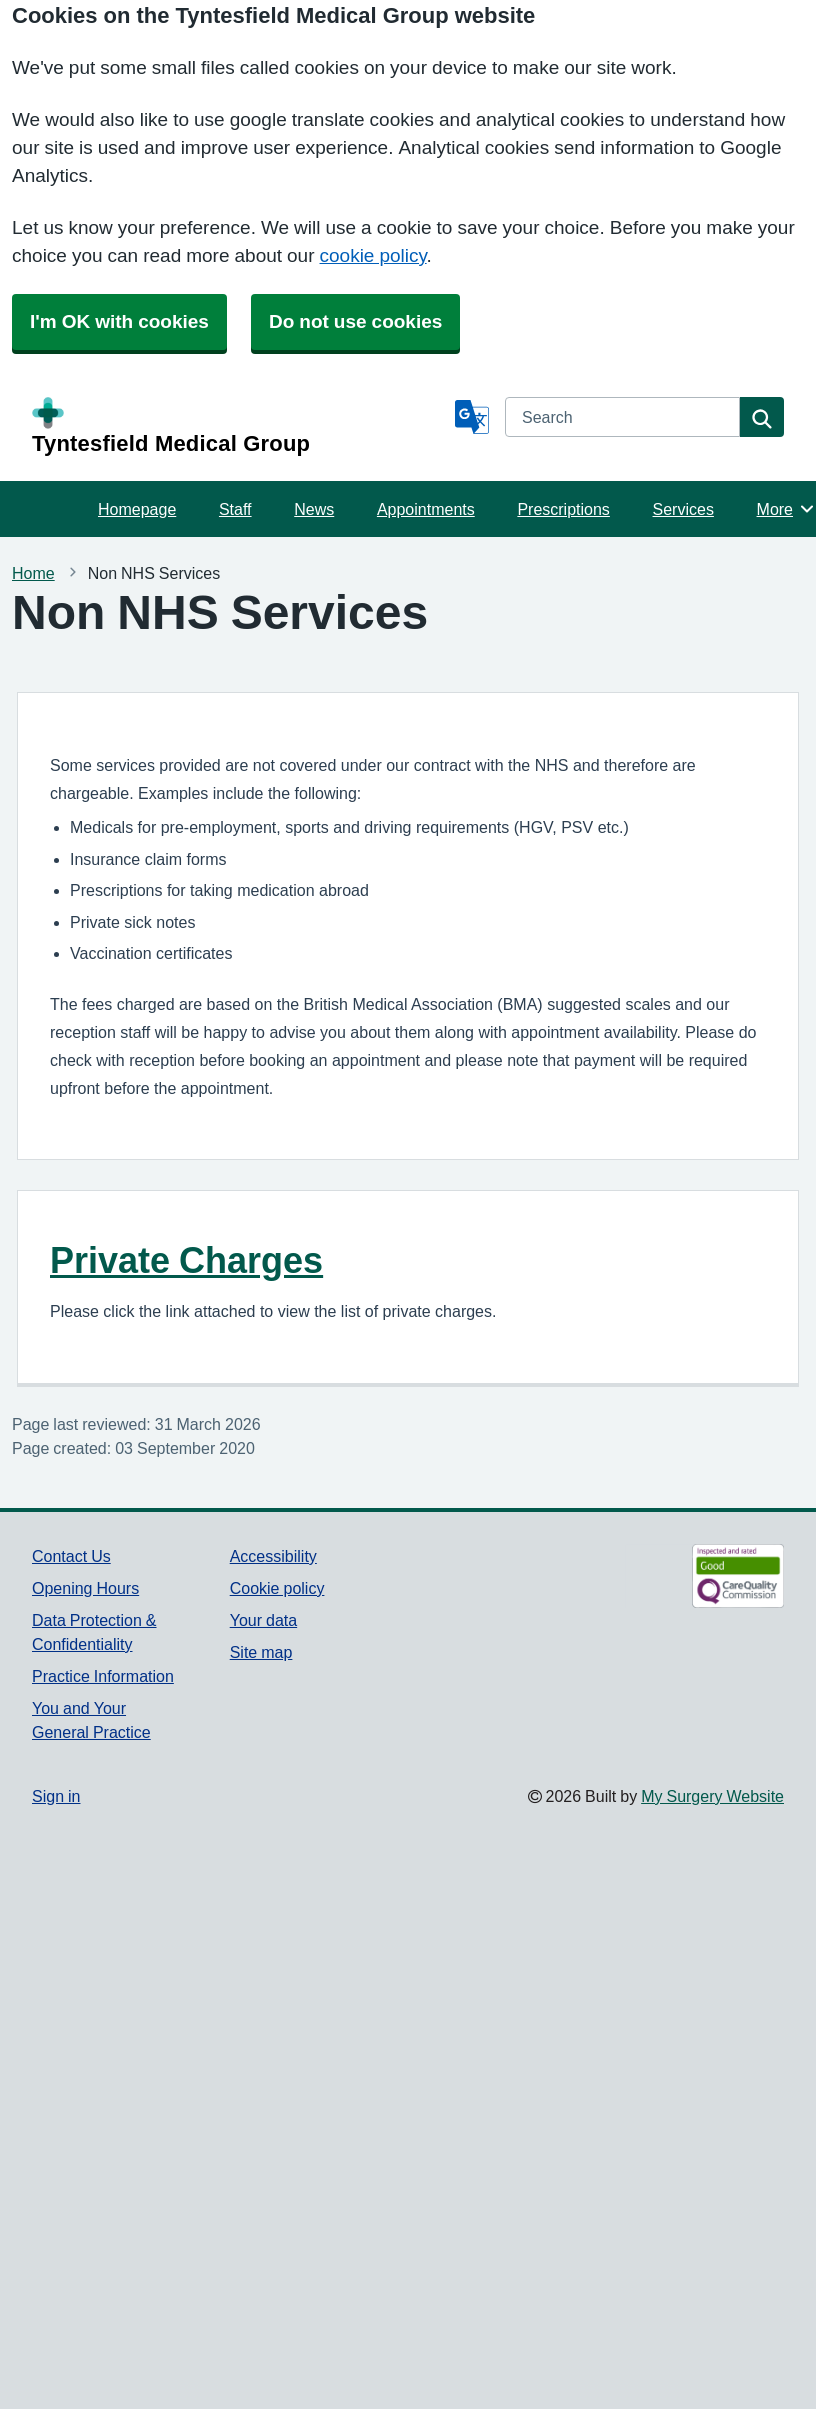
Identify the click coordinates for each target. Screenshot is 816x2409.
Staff (235, 509)
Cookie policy (277, 1588)
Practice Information (103, 1676)
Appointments (426, 509)
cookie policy (373, 255)
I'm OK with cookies (119, 321)
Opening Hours (85, 1588)
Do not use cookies (355, 321)
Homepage (137, 509)
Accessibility (273, 1556)
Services (683, 509)
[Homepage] (239, 426)
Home (33, 573)
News (314, 509)
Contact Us (71, 1556)
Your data (263, 1620)
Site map (261, 1652)
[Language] (472, 417)
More (786, 509)
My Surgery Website (712, 1796)
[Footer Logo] (704, 1576)
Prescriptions (563, 509)
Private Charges (186, 1260)
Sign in (56, 1796)
